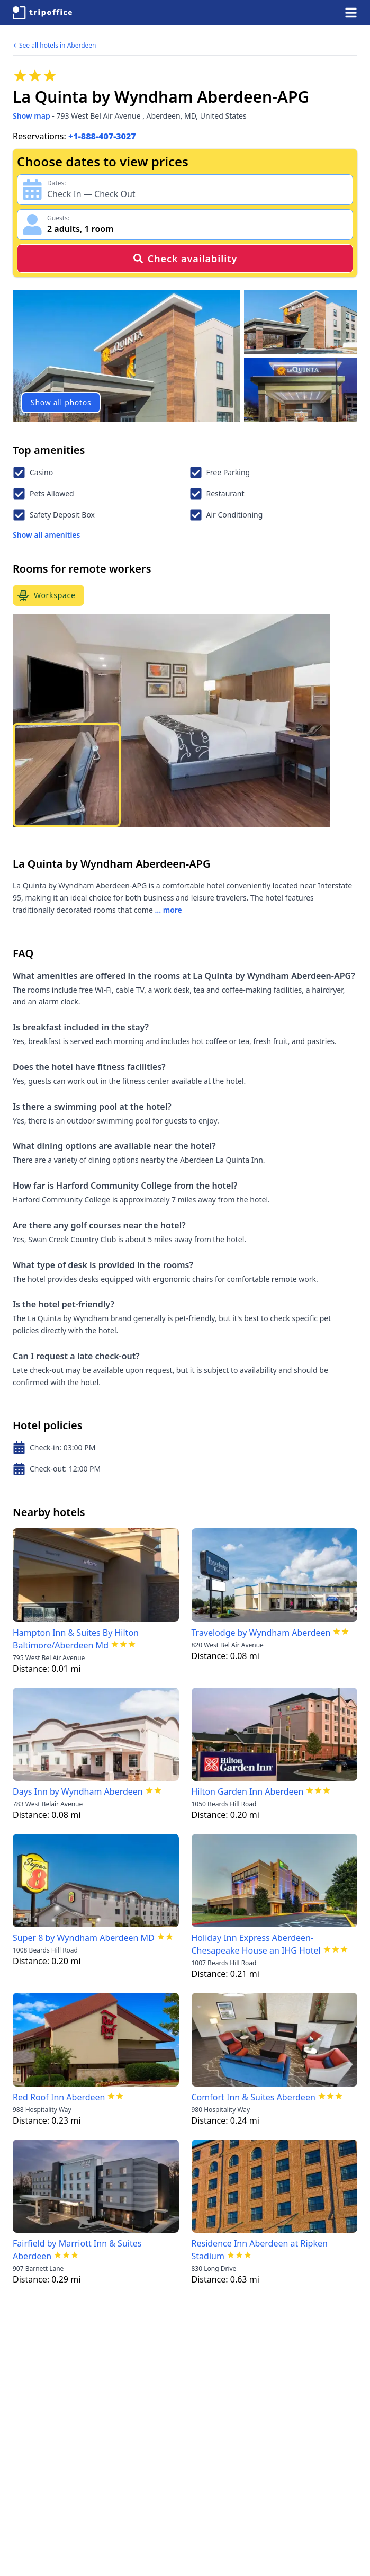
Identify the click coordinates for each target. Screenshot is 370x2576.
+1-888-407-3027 (102, 136)
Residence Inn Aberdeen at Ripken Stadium (260, 2250)
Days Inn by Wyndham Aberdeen (78, 1791)
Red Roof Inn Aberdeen (59, 2097)
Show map (31, 116)
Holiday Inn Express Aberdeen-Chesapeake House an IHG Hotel (256, 1944)
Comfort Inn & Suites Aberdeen (253, 2097)
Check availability (185, 258)
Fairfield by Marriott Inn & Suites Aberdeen (77, 2250)
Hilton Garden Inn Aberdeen (248, 1791)
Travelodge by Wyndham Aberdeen (261, 1632)
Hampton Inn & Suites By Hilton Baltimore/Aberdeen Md (76, 1639)
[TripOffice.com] (42, 12)
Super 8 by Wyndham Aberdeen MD (84, 1938)
